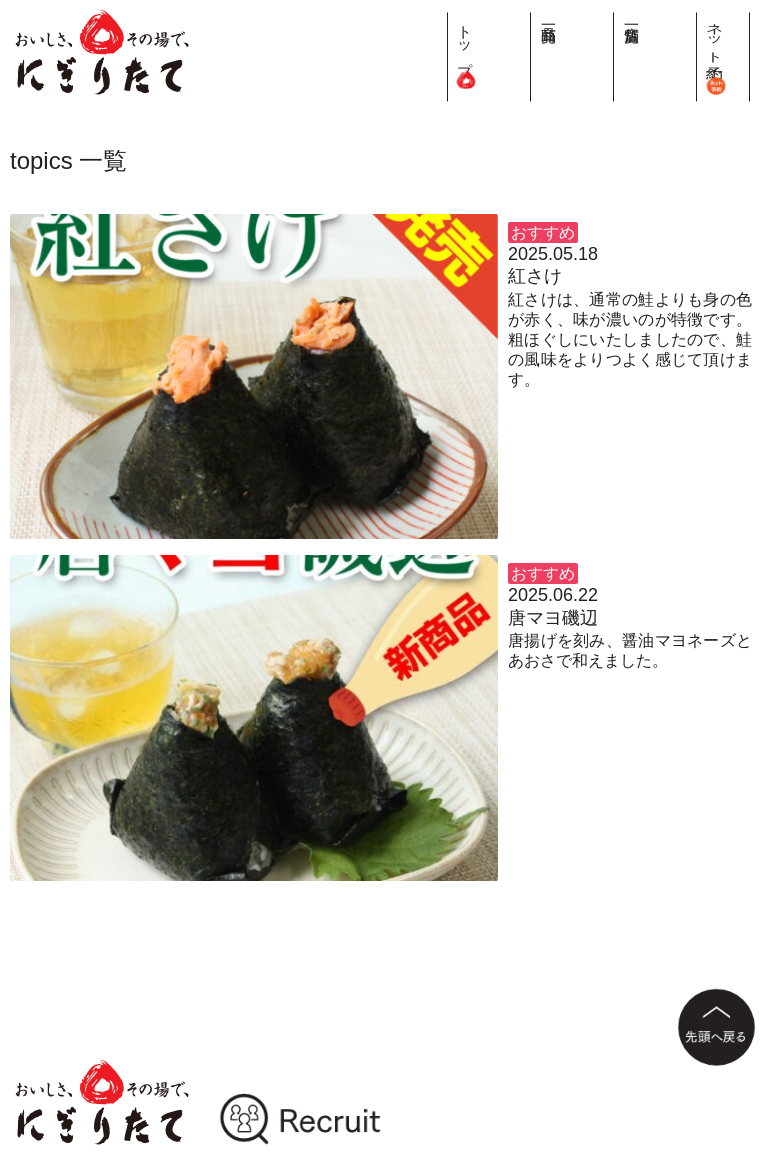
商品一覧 (654, 17)
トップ (616, 50)
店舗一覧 (692, 17)
